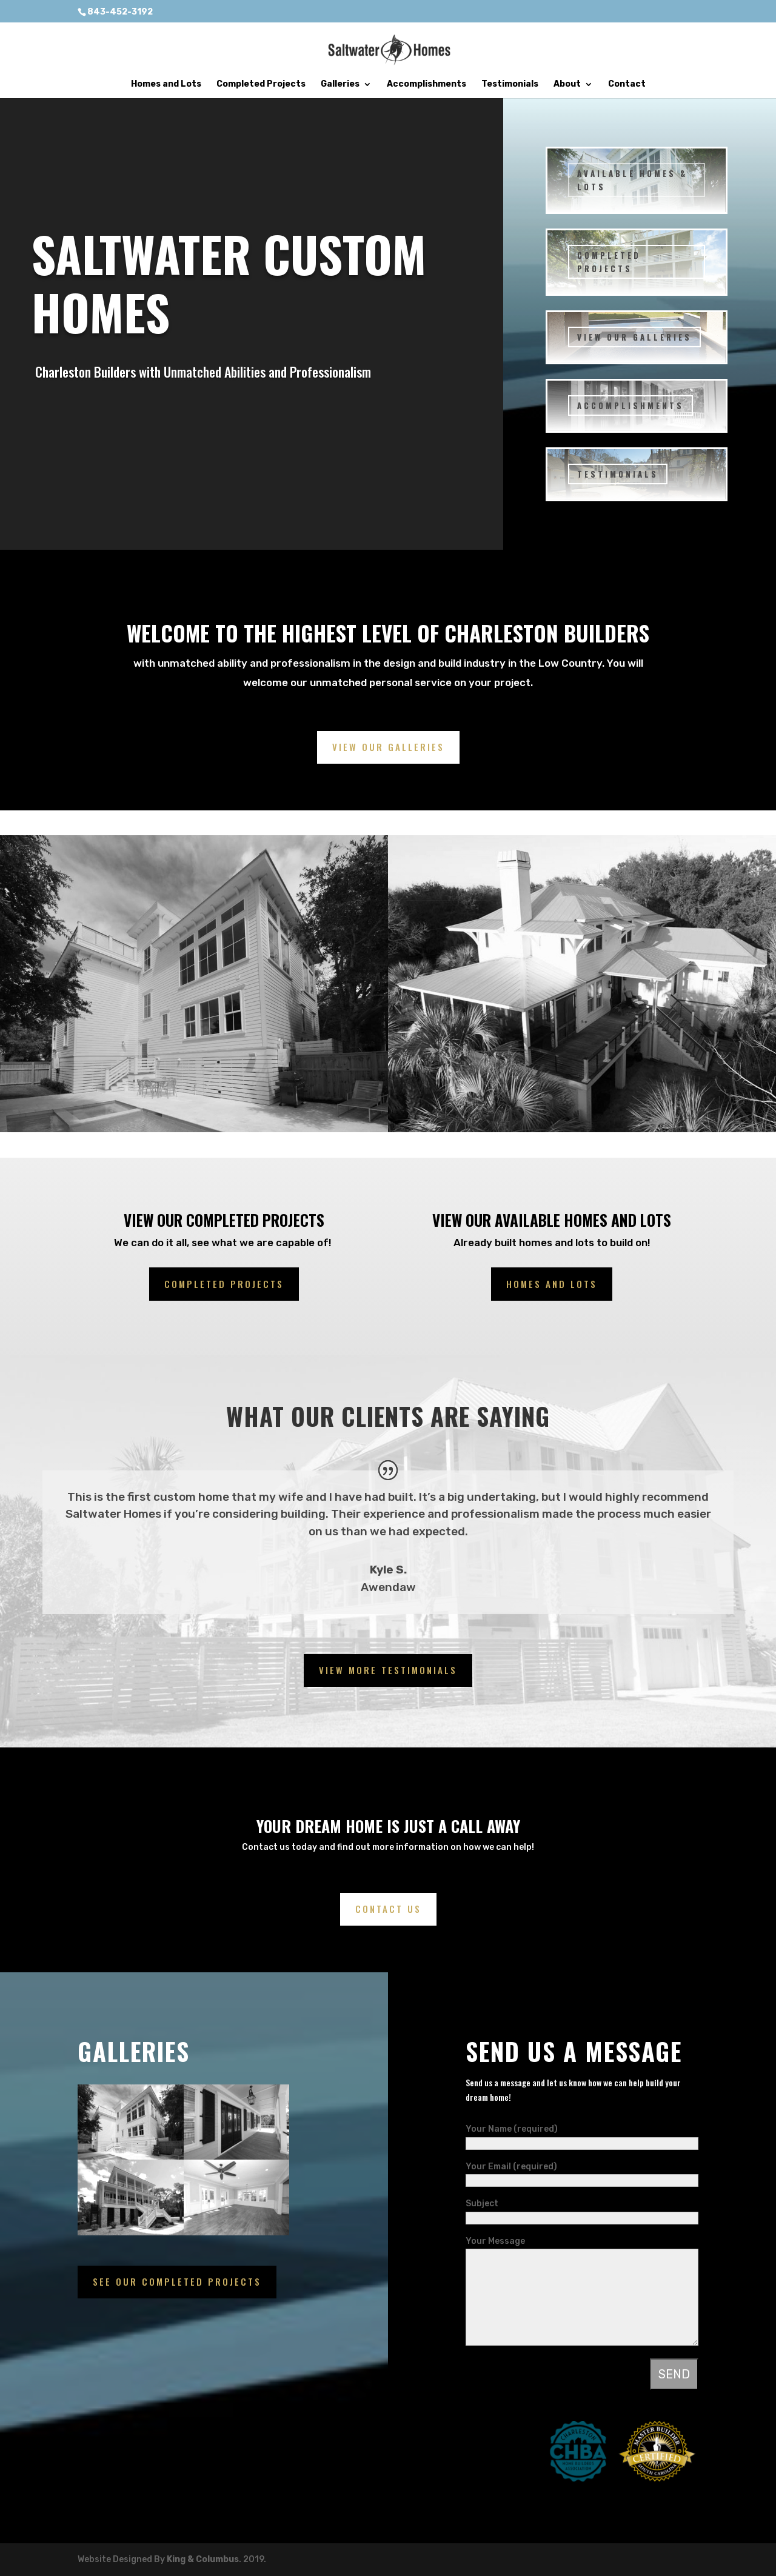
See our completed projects (177, 2281)
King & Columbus (203, 2559)
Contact (627, 84)
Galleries (340, 84)
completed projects (224, 1283)
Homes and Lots (166, 84)
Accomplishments (426, 84)
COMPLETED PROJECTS (609, 262)
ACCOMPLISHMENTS (630, 405)
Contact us (388, 1908)
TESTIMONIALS (617, 474)
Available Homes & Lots (632, 180)
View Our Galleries (388, 746)
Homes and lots (551, 1283)
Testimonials (509, 84)
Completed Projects (261, 84)
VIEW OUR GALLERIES (634, 337)
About (567, 84)
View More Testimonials (388, 1670)
